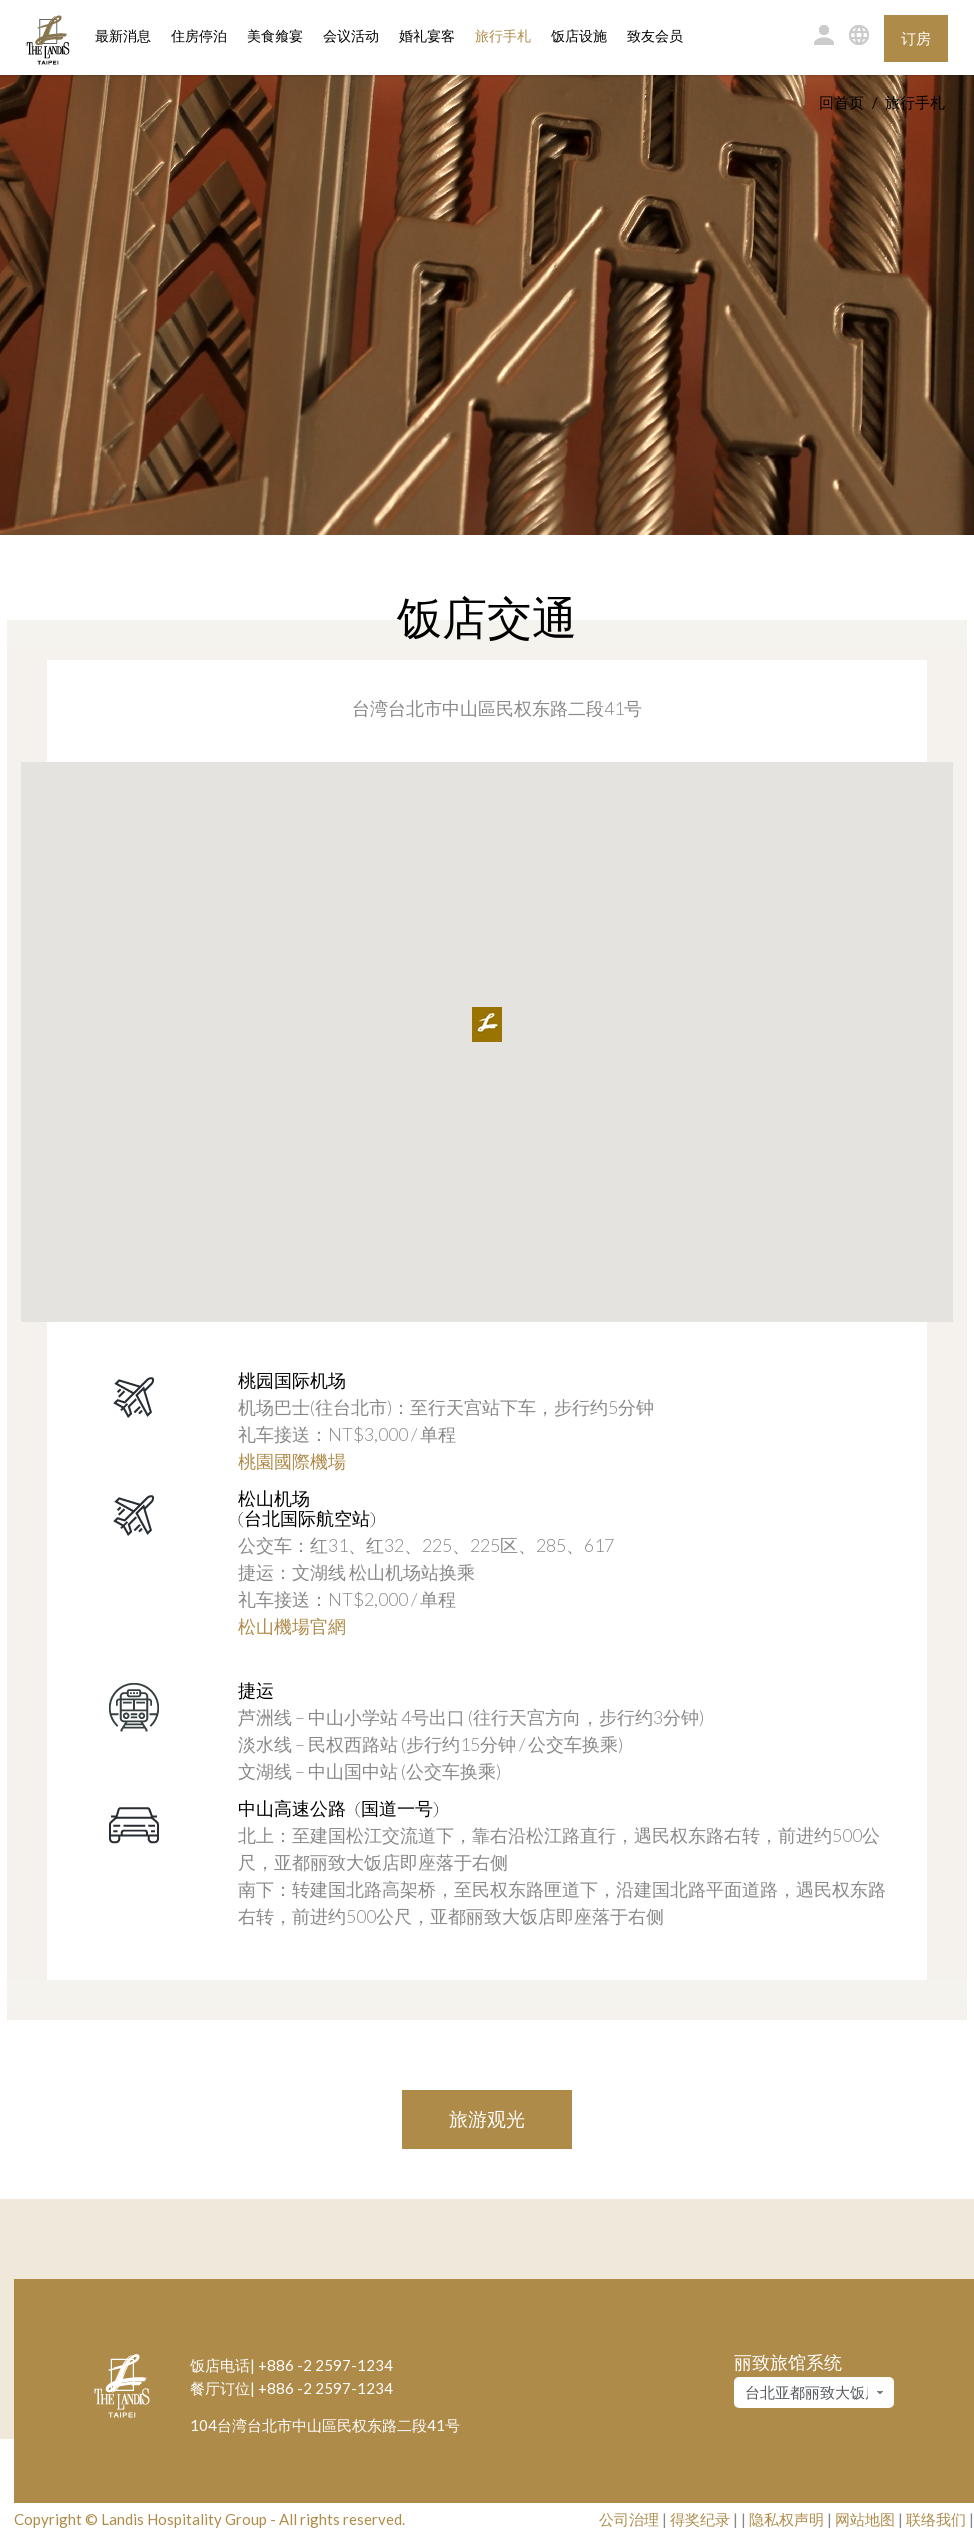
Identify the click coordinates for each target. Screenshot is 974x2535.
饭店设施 (579, 36)
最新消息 (123, 36)
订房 (916, 38)
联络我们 (936, 2519)
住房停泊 (199, 35)
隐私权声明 (786, 2519)
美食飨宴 (275, 36)
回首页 (841, 102)
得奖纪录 (700, 2519)
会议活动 (351, 36)
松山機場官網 (292, 1626)
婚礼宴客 (427, 36)
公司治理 (629, 2519)
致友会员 (655, 36)
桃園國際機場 (292, 1461)
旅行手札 (503, 36)
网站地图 (865, 2519)
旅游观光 (487, 2118)
